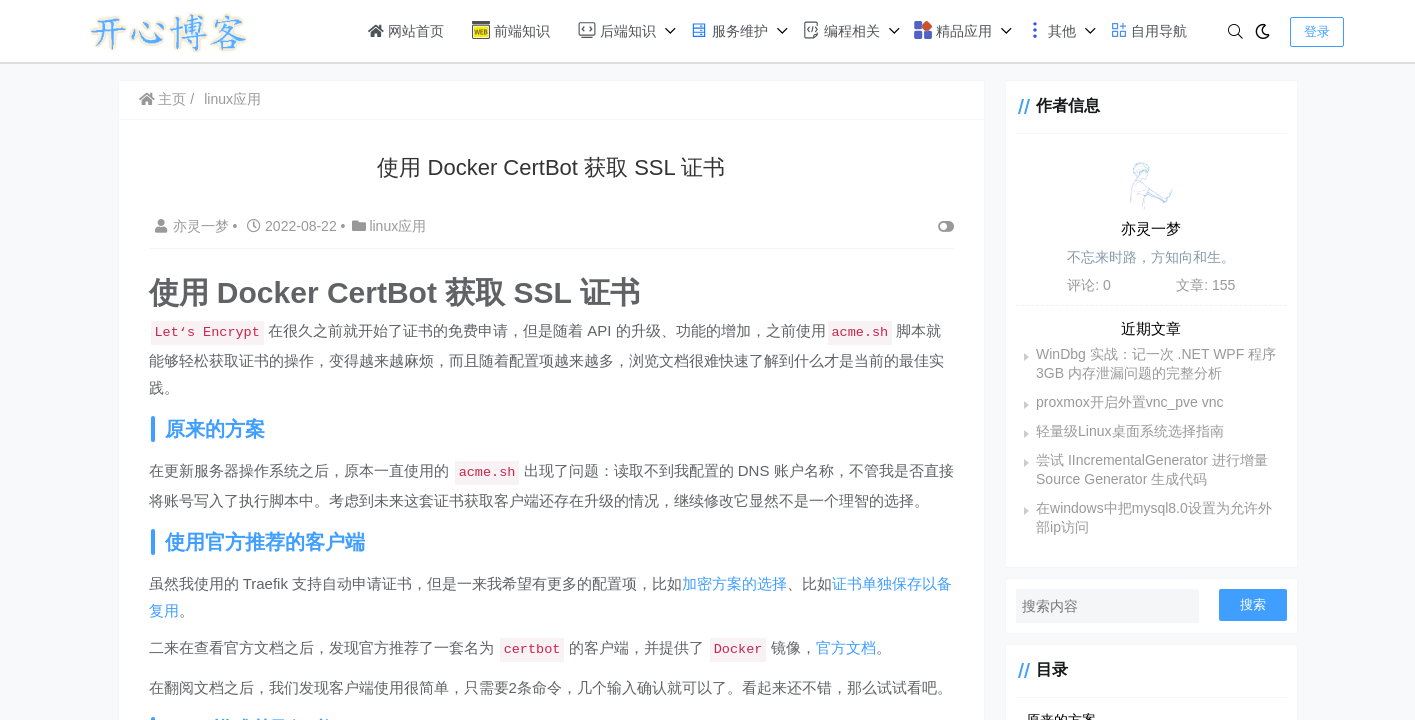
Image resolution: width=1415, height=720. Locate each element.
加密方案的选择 (734, 583)
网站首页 (406, 31)
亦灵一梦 (194, 226)
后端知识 (617, 30)
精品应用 (953, 30)
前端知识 (511, 30)
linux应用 (232, 99)
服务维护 (729, 30)
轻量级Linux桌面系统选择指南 (1120, 431)
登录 (1317, 31)
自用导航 (1149, 30)
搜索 (1253, 604)
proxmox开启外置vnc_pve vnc (1121, 402)
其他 (1051, 30)
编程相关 (841, 30)
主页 (163, 99)
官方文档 (846, 647)
